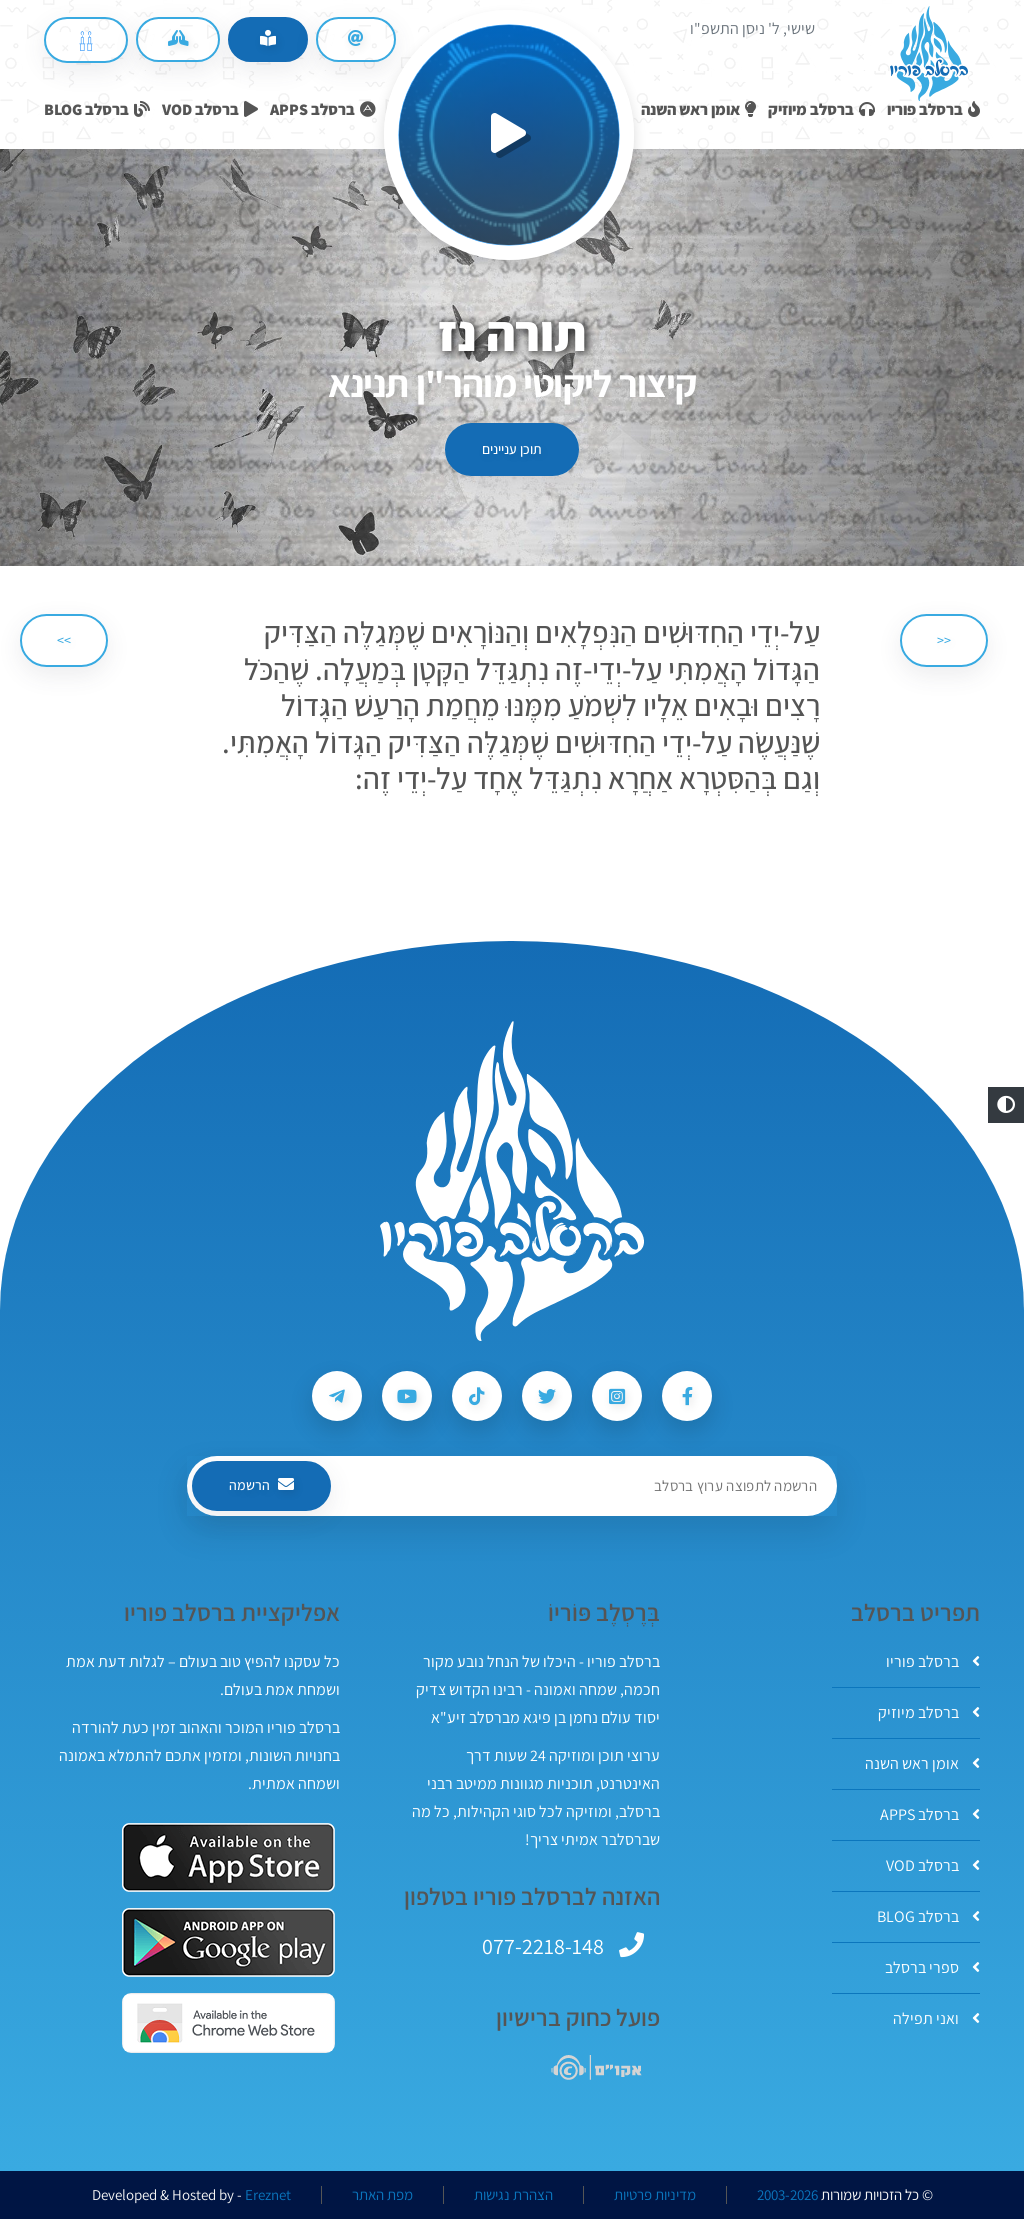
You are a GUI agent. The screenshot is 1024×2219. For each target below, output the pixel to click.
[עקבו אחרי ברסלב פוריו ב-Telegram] (337, 1396)
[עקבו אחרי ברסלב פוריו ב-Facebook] (687, 1396)
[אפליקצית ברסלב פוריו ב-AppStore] (228, 1857)
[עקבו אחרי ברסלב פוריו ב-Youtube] (407, 1396)
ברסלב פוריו (933, 1661)
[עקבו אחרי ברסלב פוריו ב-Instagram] (617, 1396)
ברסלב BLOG (928, 1916)
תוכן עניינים (512, 449)
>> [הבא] (64, 640)
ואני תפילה (936, 2018)
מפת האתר (382, 2195)
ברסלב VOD (933, 1865)
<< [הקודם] (944, 640)
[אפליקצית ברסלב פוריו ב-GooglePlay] (228, 1942)
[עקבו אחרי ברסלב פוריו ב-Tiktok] (477, 1396)
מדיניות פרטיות (655, 2195)
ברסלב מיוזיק (929, 1712)
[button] (1006, 1105)
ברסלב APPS (930, 1814)
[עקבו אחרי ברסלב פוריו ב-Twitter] (547, 1396)
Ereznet (268, 2195)
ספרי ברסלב (932, 1967)
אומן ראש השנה (922, 1763)
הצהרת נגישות (513, 2195)
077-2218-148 (543, 1946)
